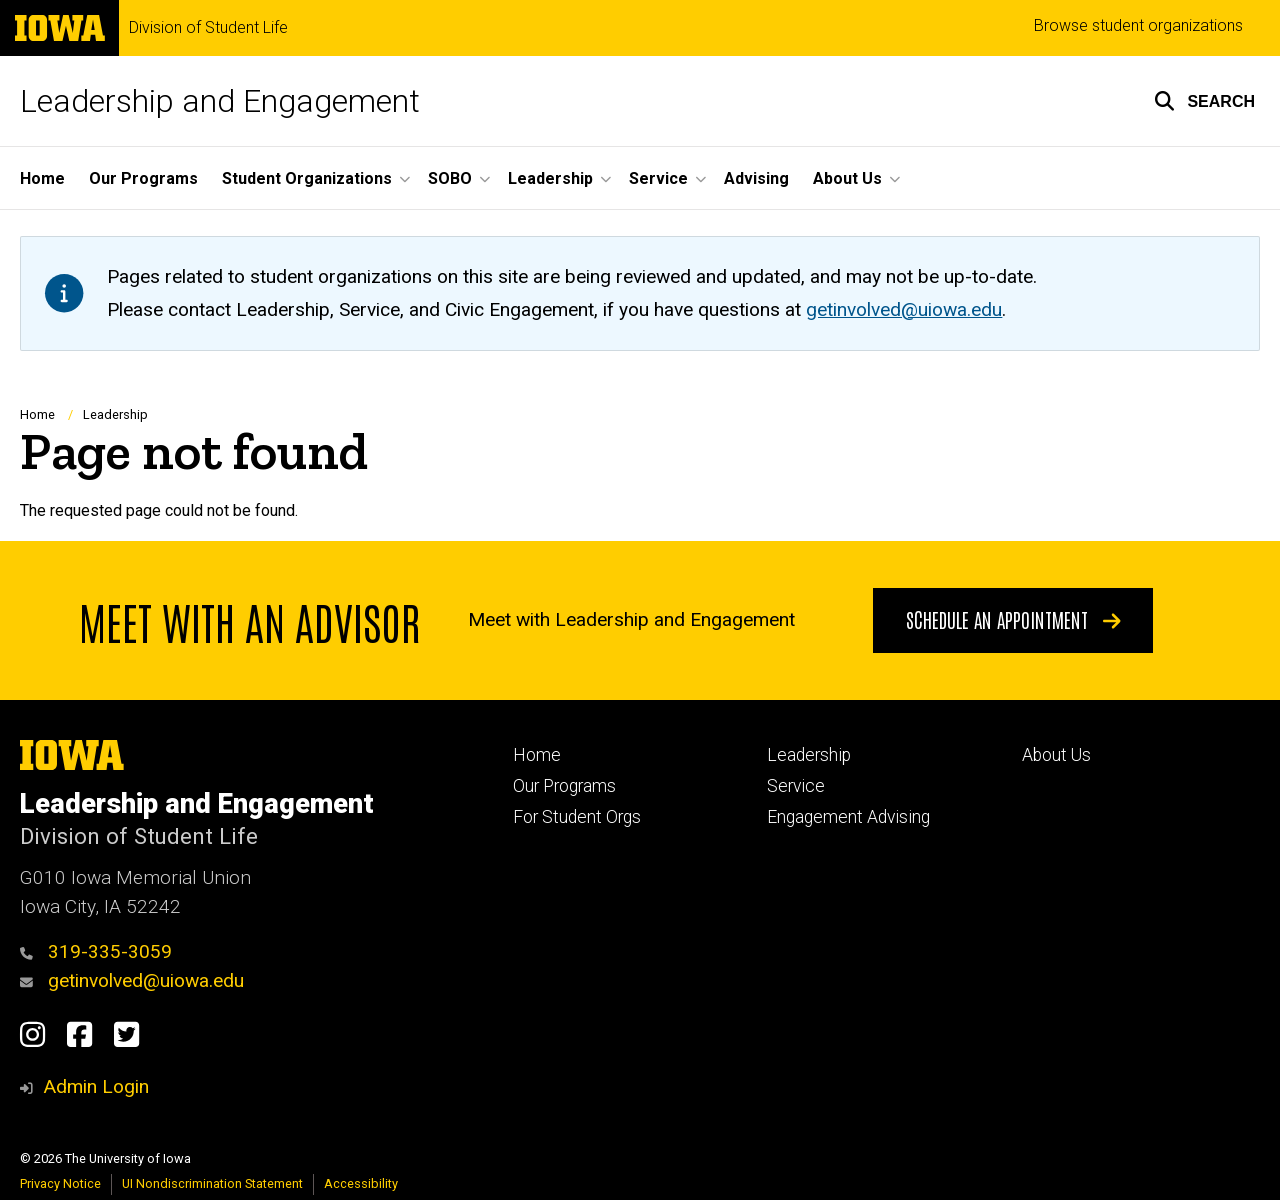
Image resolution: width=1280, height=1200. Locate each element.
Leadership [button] (550, 178)
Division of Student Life (208, 28)
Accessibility (361, 1183)
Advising (756, 178)
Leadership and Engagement (220, 101)
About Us (1056, 755)
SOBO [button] (450, 178)
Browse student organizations (1138, 25)
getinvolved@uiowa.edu (132, 980)
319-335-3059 (96, 951)
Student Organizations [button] (307, 178)
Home (42, 178)
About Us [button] (847, 178)
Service (796, 786)
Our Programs (143, 178)
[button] (1204, 101)
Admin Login (96, 1086)
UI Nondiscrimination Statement (212, 1183)
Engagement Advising (848, 817)
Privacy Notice (60, 1183)
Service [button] (658, 178)
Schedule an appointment (1013, 619)
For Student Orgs (577, 817)
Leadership (115, 414)
